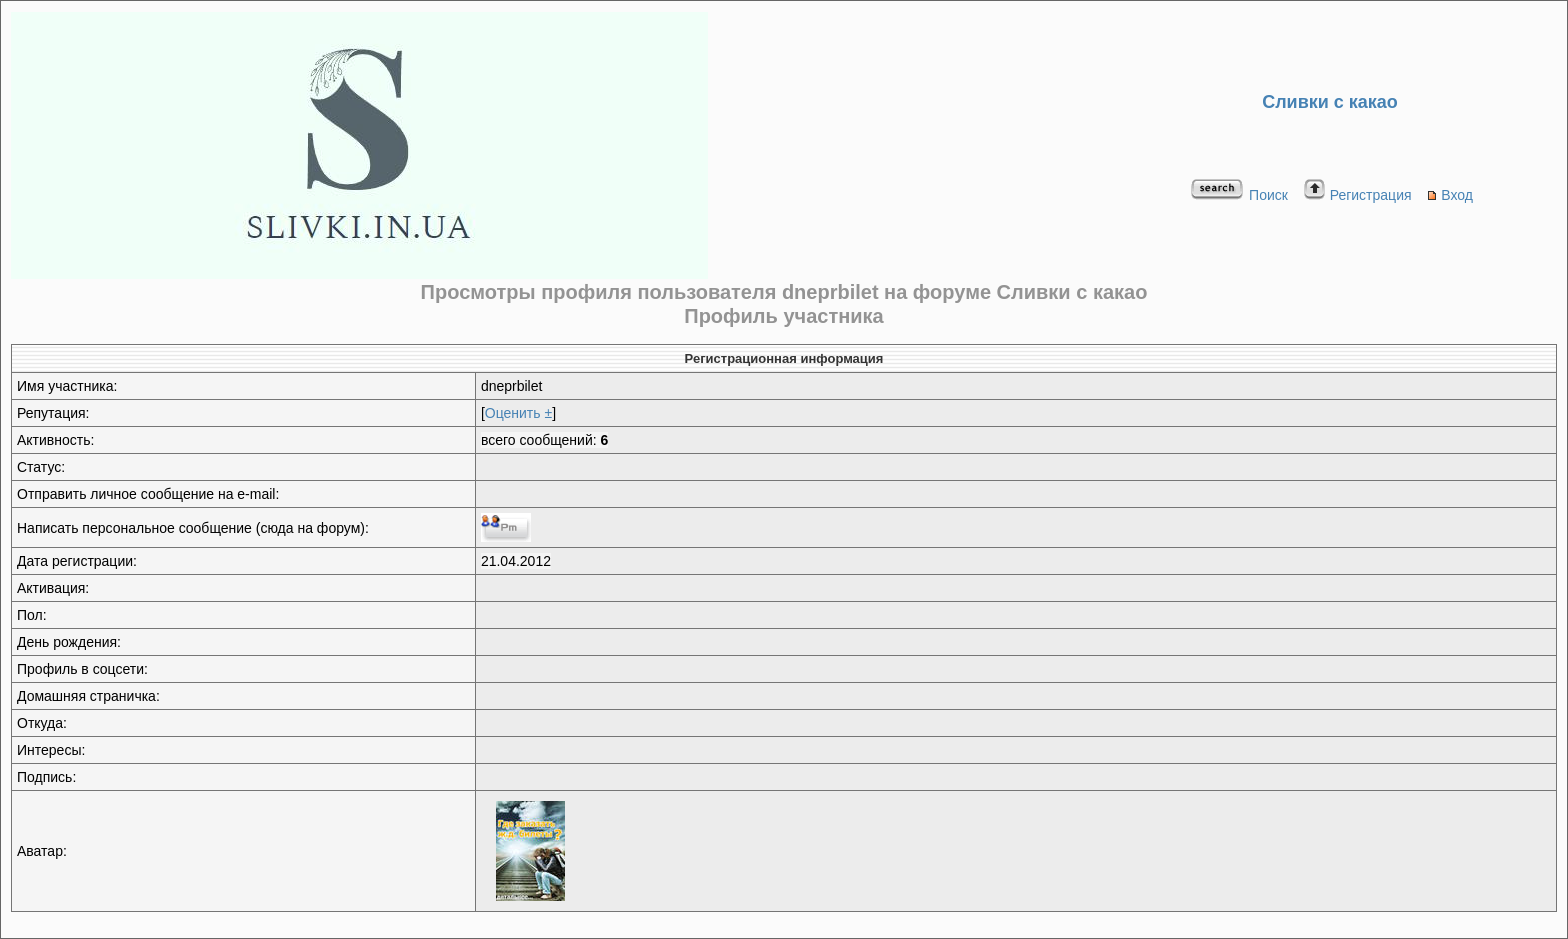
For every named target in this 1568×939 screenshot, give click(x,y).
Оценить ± (518, 413)
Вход (1449, 195)
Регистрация (1357, 195)
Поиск (1239, 195)
